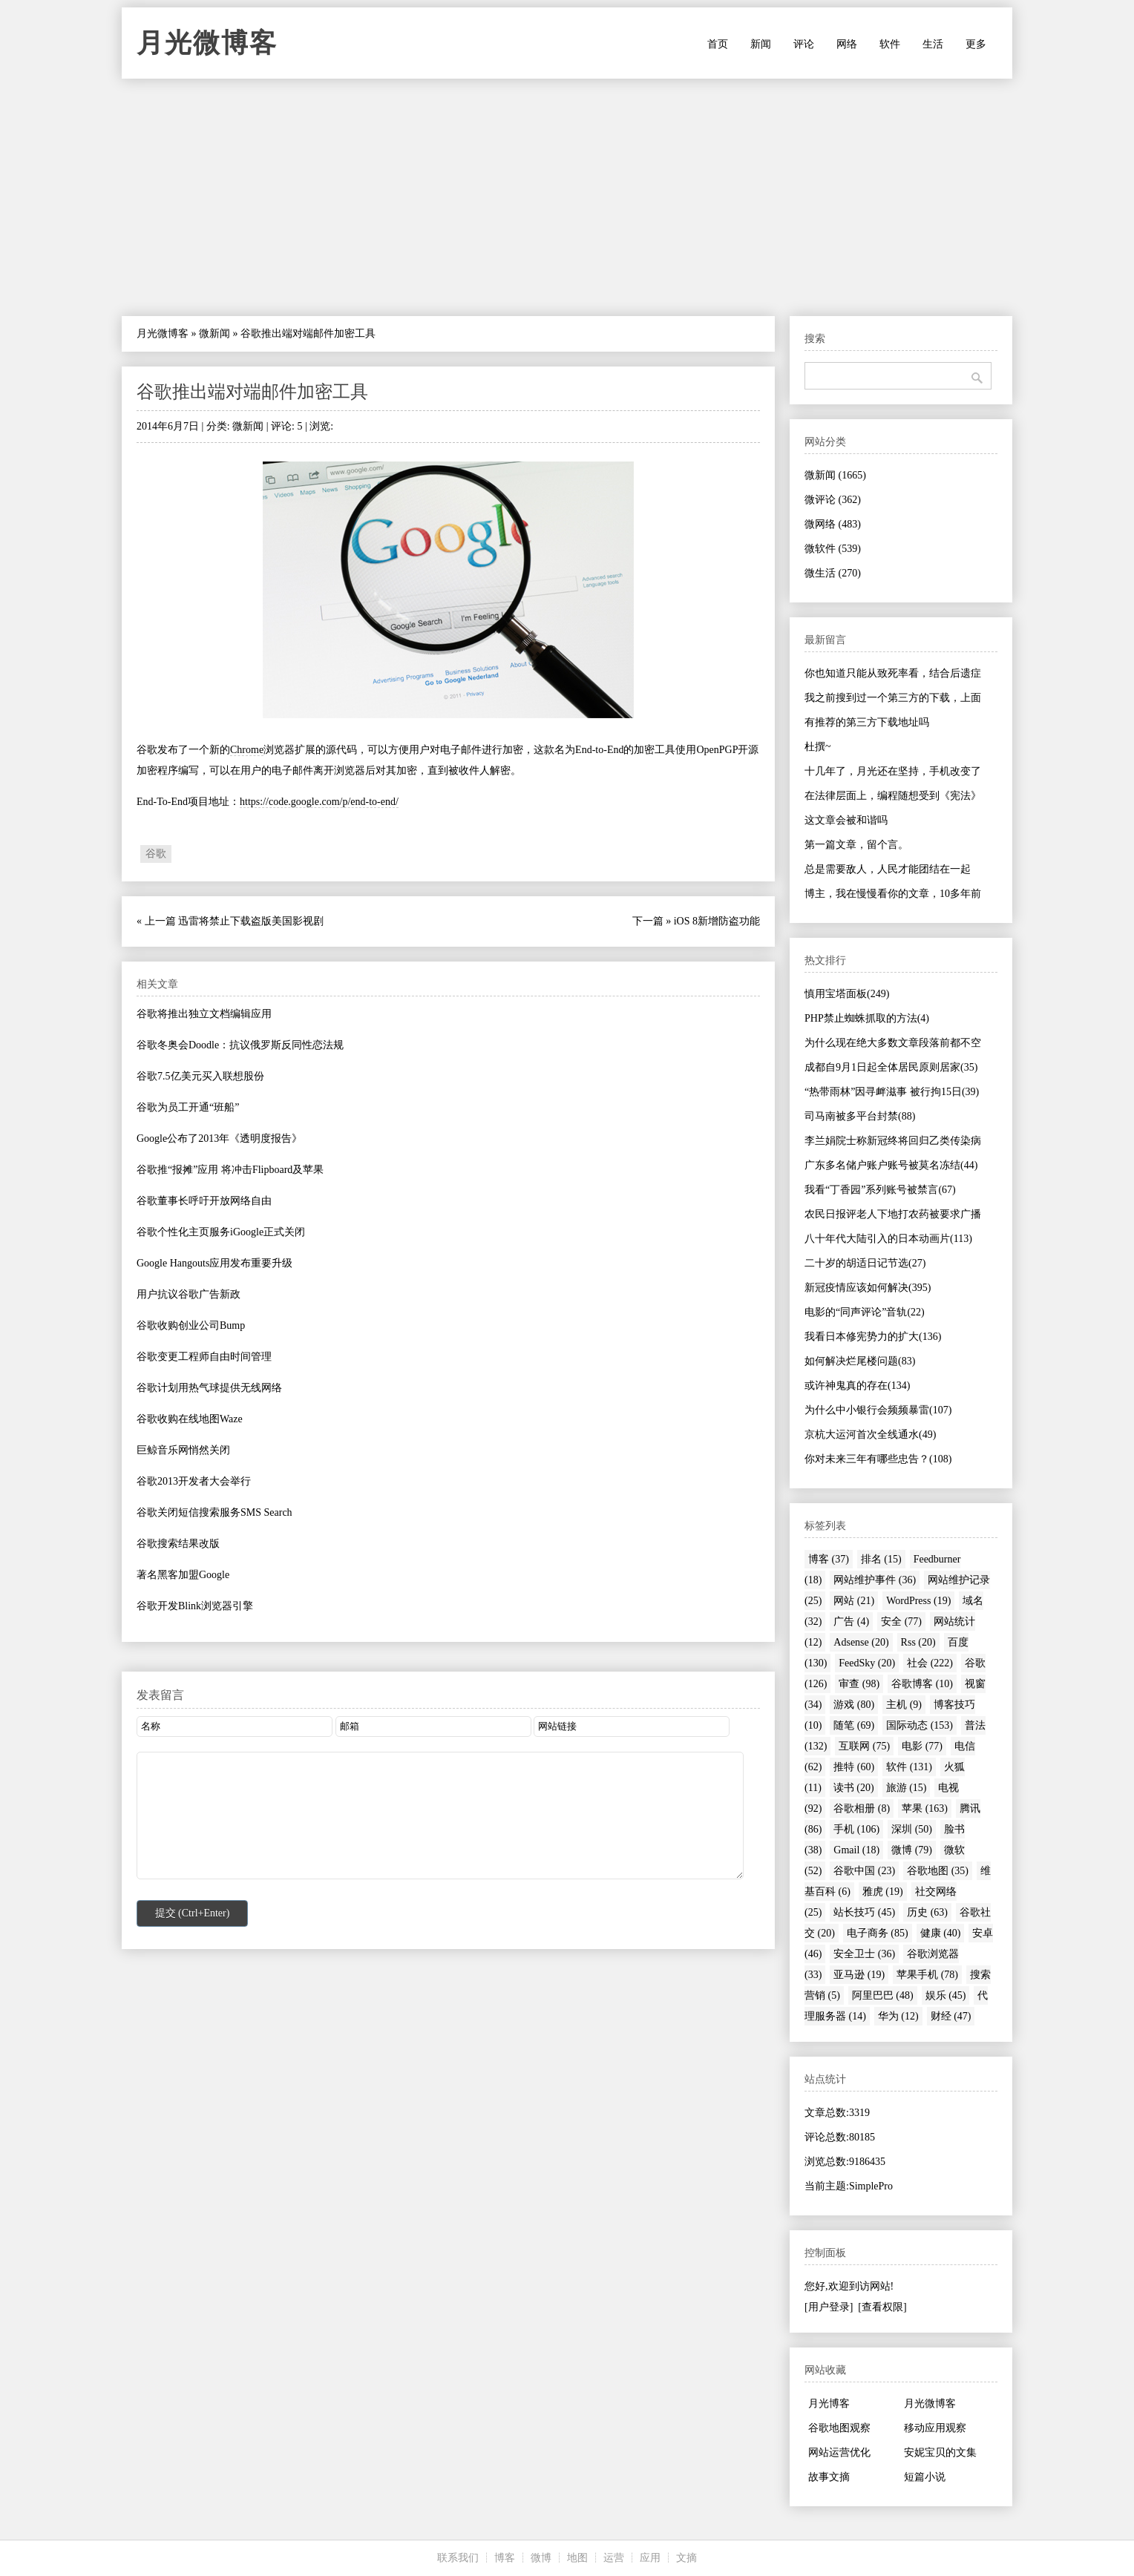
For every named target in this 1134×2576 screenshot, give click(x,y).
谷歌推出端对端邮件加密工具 (252, 391)
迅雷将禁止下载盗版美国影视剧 (251, 921)
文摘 (686, 2557)
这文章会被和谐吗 (846, 820)
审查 (859, 1683)
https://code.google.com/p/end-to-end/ (319, 801)
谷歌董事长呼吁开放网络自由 (204, 1200)
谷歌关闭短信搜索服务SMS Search (214, 1512)
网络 (846, 44)
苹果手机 (927, 1974)
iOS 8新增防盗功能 (717, 921)
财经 (951, 2016)
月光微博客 (207, 43)
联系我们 (458, 2557)
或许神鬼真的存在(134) (857, 1385)
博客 (828, 1559)
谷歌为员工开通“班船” (188, 1107)
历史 (927, 1912)
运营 (613, 2557)
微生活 (832, 573)
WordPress (918, 1600)
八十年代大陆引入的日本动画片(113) (888, 1238)
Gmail (856, 1850)
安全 (901, 1621)
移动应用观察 (935, 2428)
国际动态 (919, 1725)
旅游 (906, 1787)
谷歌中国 (864, 1870)
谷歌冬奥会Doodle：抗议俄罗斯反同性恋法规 (240, 1045)
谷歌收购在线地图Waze (190, 1419)
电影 (922, 1746)
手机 (856, 1829)
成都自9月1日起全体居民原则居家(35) (890, 1067)
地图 (577, 2557)
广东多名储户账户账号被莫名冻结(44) (890, 1165)
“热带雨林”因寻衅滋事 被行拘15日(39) (891, 1091)
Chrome (246, 749)
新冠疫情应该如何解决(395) (867, 1287)
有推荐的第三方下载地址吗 (866, 722)
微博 (911, 1850)
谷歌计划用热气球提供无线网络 (209, 1387)
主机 (904, 1704)
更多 (976, 44)
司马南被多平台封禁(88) (859, 1116)
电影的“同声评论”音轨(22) (864, 1312)
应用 (650, 2557)
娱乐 (945, 1995)
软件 (889, 44)
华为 (898, 2016)
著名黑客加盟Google (183, 1574)
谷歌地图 (938, 1870)
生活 (932, 44)
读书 (853, 1787)
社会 (930, 1663)
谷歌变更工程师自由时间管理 (204, 1356)
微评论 (832, 499)
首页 (717, 44)
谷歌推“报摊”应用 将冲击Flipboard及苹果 (230, 1169)
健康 (940, 1933)
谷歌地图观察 (839, 2428)
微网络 (832, 524)
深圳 (911, 1829)
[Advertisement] (567, 197)
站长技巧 (864, 1912)
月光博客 (829, 2403)
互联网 (864, 1746)
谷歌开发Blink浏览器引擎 (195, 1605)
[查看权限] (882, 2307)
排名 (881, 1559)
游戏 (853, 1704)
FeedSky (867, 1663)
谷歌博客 (922, 1683)
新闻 (760, 44)
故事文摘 (829, 2477)
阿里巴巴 (883, 1995)
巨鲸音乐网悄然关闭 (183, 1450)
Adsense (860, 1642)
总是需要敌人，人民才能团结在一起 (887, 869)
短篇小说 (924, 2477)
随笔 (853, 1725)
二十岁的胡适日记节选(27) (864, 1263)
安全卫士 (864, 1953)
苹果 (925, 1808)
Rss (918, 1642)
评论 (803, 44)
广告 (851, 1621)
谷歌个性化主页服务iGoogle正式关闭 (221, 1232)
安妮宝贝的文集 (940, 2452)
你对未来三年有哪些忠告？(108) (877, 1459)
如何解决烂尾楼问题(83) (859, 1361)
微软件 (832, 548)
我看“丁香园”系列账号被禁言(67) (880, 1189)
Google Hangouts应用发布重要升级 (214, 1263)
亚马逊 (859, 1974)
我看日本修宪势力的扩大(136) (872, 1336)
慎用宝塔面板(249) (846, 993)
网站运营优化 (839, 2452)
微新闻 (214, 333)
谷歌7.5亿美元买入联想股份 (200, 1076)
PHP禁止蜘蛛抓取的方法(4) (866, 1018)
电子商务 (877, 1933)
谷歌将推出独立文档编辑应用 (204, 1013)
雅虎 (882, 1891)
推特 (853, 1766)
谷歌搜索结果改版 (178, 1543)
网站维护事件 (874, 1580)
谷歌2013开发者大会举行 (194, 1481)
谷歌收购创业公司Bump (191, 1325)
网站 (853, 1600)
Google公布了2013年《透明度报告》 (219, 1138)
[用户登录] (828, 2307)
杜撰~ (817, 746)
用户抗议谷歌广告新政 (188, 1294)
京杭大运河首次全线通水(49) (870, 1434)
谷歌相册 (861, 1808)
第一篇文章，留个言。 (856, 844)
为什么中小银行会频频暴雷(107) (877, 1410)
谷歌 (155, 853)
